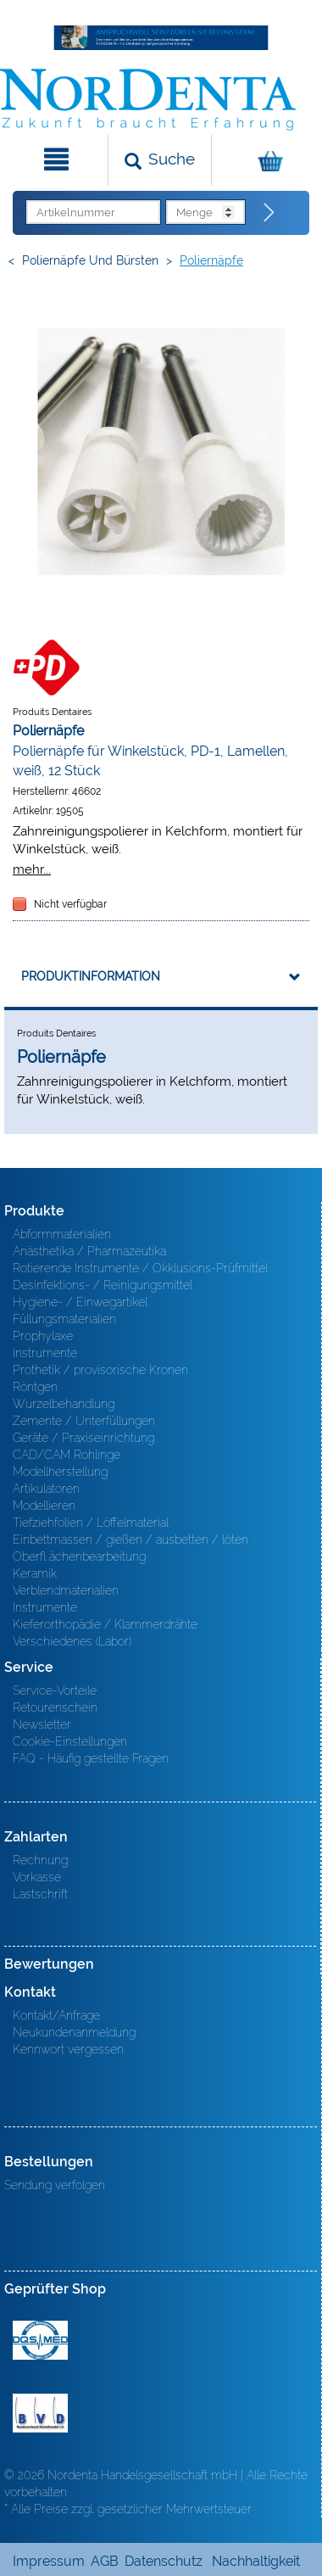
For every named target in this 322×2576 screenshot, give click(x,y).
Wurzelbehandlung (63, 1404)
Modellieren (44, 1505)
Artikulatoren (46, 1488)
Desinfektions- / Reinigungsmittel (102, 1285)
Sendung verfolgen (54, 2185)
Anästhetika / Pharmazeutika (89, 1251)
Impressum (49, 2561)
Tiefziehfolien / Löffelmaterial (91, 1522)
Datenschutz (164, 2561)
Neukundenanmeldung (74, 2032)
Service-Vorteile (55, 1690)
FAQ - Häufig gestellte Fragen (91, 1758)
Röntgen (35, 1387)
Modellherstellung (60, 1471)
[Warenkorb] (265, 160)
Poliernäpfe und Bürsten (90, 260)
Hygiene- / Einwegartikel (80, 1302)
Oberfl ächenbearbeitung (79, 1556)
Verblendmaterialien (66, 1590)
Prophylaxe (43, 1336)
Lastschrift (40, 1894)
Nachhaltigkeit (256, 2561)
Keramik (35, 1573)
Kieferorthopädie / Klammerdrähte (105, 1624)
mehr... (32, 869)
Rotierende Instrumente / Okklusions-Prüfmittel (140, 1268)
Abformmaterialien (62, 1234)
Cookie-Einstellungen (70, 1741)
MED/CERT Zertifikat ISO (40, 2340)
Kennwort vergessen (68, 2049)
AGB (105, 2561)
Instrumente (45, 1353)
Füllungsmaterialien (64, 1319)
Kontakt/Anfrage (56, 2015)
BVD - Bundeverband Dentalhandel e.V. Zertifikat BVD (40, 2413)
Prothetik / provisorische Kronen (100, 1370)
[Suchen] (159, 160)
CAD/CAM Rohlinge (66, 1454)
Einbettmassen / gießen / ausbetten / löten (130, 1539)
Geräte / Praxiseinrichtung (83, 1437)
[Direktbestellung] (269, 213)
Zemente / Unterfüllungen (84, 1421)
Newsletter (42, 1724)
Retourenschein (55, 1707)
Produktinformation (90, 976)
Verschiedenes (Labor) (72, 1641)
